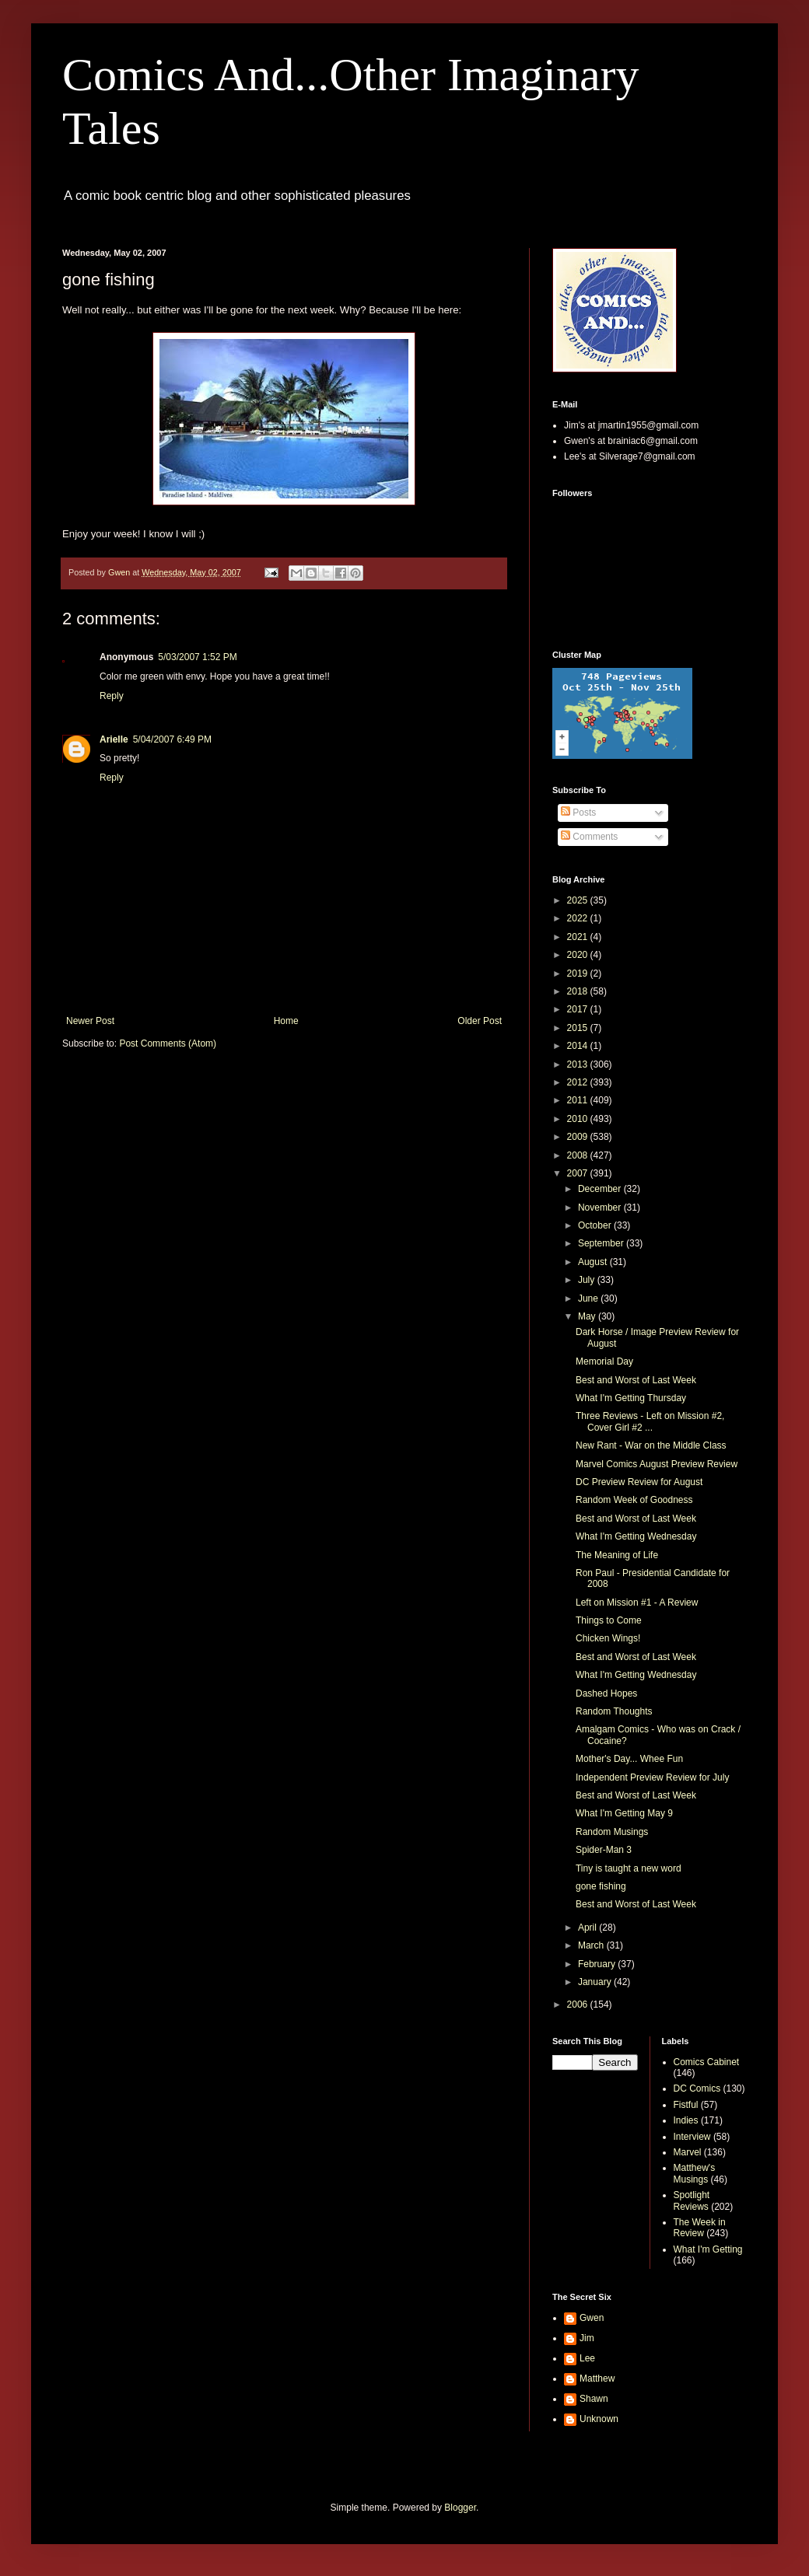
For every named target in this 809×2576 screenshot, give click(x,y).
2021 (578, 936)
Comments (589, 836)
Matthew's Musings (695, 2173)
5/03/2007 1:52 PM (197, 657)
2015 (578, 1027)
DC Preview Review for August (639, 1482)
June (589, 1298)
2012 (578, 1082)
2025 (578, 900)
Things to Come (609, 1620)
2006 (578, 2004)
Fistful (686, 2104)
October (596, 1225)
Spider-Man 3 (604, 1849)
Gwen (592, 2317)
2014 (578, 1045)
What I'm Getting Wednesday (636, 1536)
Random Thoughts (614, 1711)
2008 (578, 1155)
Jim (587, 2338)
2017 (578, 1009)
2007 (578, 1173)
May (588, 1316)
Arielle (114, 739)
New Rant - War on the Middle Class (651, 1445)
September (602, 1243)
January (596, 1982)
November (601, 1207)
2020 (578, 954)
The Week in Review (700, 2228)
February (598, 1964)
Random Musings (612, 1831)
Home (286, 1020)
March (592, 1945)
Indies (686, 2120)
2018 (578, 991)
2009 (578, 1136)
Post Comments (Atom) (167, 1043)
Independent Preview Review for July (652, 1777)
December (601, 1188)
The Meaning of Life (617, 1555)
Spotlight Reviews (692, 2200)
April (588, 1927)
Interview (692, 2136)
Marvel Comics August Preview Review (656, 1464)
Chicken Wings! (608, 1638)
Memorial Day (604, 1361)
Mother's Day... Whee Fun (629, 1758)
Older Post (479, 1020)
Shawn (594, 2398)
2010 (578, 1118)
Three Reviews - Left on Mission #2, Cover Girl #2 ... (650, 1421)
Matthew (597, 2378)
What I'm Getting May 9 (624, 1813)
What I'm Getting (708, 2249)
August (594, 1262)
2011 (578, 1100)
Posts (578, 812)
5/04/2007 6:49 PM (172, 739)
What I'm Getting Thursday (631, 1398)
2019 (578, 973)
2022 (578, 918)
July (587, 1279)
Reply (112, 695)
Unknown (599, 2418)
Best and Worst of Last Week (636, 1380)
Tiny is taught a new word (628, 1868)
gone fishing (601, 1886)
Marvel (688, 2152)
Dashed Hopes (606, 1693)
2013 (578, 1064)
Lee (587, 2358)
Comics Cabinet (707, 2062)
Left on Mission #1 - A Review (637, 1602)
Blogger (460, 2507)
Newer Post (90, 1020)
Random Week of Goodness (634, 1499)
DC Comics (697, 2088)
